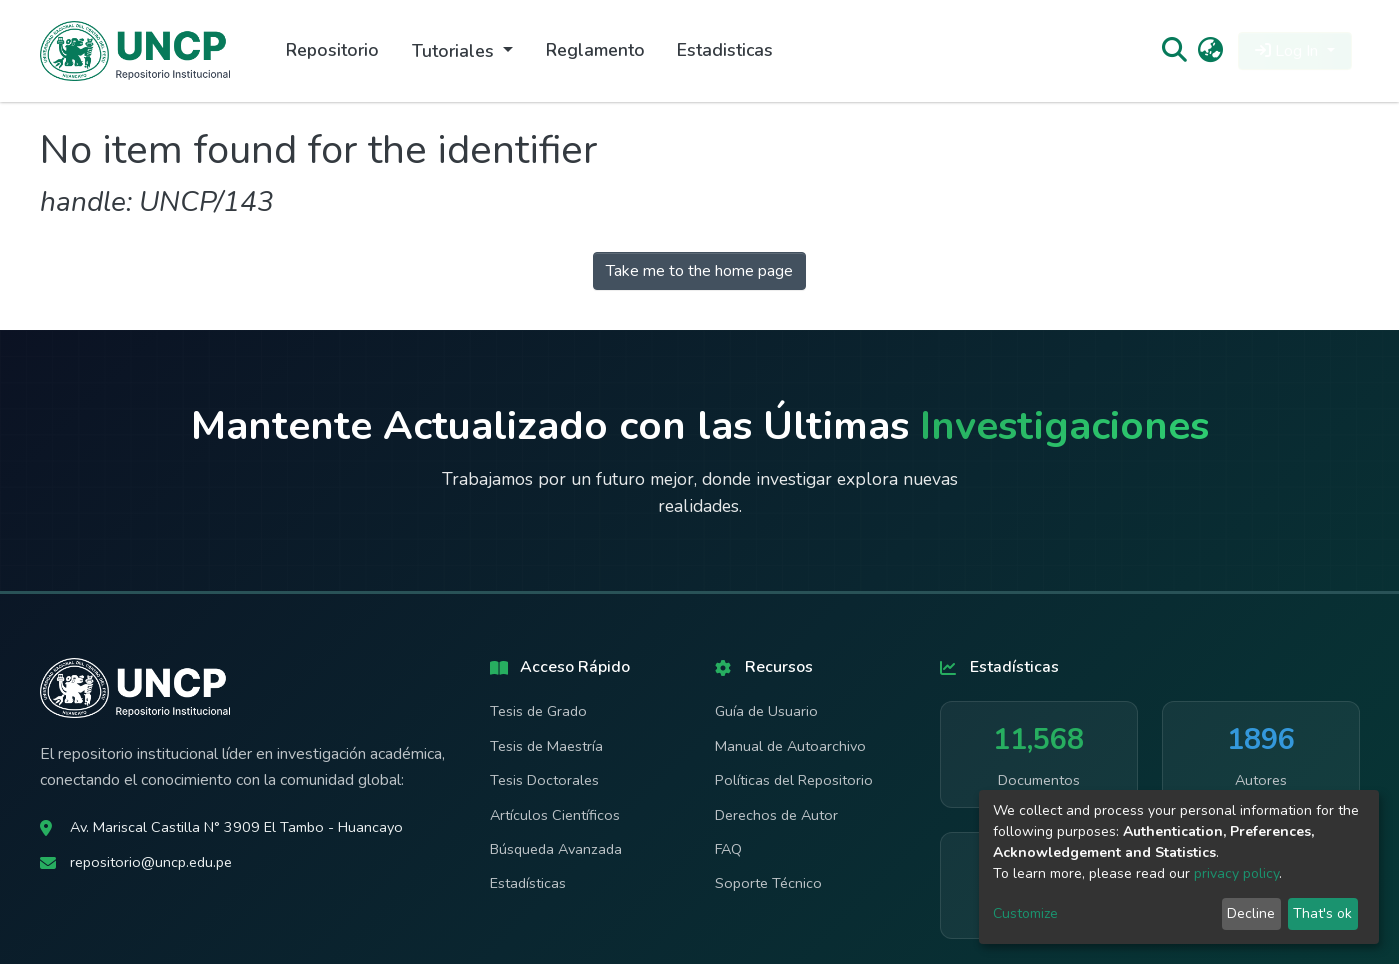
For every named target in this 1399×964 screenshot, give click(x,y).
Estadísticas (528, 883)
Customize (1025, 913)
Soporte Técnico (768, 883)
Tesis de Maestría (546, 746)
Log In (1288, 51)
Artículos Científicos (555, 815)
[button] (1210, 51)
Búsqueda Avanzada (556, 849)
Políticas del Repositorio (794, 780)
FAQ (728, 849)
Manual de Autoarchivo (790, 746)
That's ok (1322, 913)
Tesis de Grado (538, 711)
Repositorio (332, 50)
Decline (1251, 913)
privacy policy (1236, 873)
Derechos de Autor (776, 815)
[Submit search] (1174, 51)
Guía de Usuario (766, 711)
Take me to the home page (699, 271)
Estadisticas (725, 50)
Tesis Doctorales (544, 780)
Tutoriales (455, 51)
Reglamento (595, 50)
